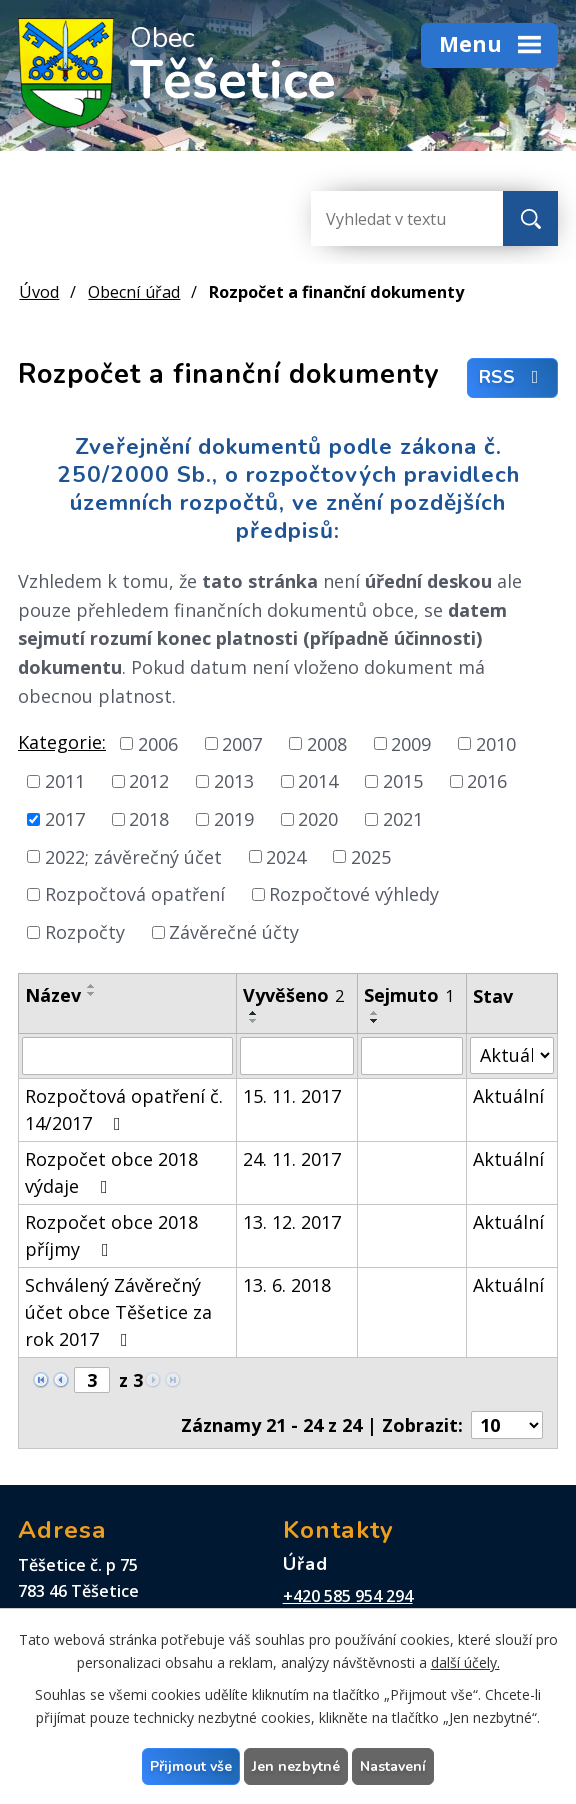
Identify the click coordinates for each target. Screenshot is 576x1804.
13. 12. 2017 (292, 1222)
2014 (318, 781)
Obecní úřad (134, 292)
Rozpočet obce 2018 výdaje (111, 1172)
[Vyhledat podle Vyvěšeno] (297, 1056)
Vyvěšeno (293, 995)
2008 (327, 743)
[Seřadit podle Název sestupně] (92, 994)
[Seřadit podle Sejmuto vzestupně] (375, 1013)
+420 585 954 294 (348, 1596)
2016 (487, 781)
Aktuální (508, 1096)
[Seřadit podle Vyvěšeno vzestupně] (254, 1013)
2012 (149, 781)
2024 (286, 856)
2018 (149, 819)
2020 (318, 819)
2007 (242, 743)
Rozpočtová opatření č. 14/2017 (124, 1109)
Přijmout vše (191, 1766)
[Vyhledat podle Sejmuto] (412, 1056)
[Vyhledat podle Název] (127, 1056)
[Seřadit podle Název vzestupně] (92, 986)
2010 (496, 743)
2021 (403, 819)
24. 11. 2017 (292, 1159)
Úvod (39, 292)
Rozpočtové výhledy (354, 894)
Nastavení (393, 1766)
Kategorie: (62, 742)
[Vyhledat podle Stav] (512, 1055)
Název (53, 995)
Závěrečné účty (234, 932)
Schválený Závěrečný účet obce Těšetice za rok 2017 (118, 1312)
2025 (371, 856)
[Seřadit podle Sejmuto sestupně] (375, 1021)
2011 (65, 781)
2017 (65, 819)
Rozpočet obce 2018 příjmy (111, 1235)
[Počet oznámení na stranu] (507, 1425)
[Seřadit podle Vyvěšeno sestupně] (254, 1021)
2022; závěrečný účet (133, 856)
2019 (234, 819)
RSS (513, 378)
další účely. (465, 1662)
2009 (411, 743)
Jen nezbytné (296, 1766)
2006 (158, 743)
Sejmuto (409, 995)
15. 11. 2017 (292, 1096)
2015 (403, 781)
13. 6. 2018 (287, 1285)
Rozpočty (85, 932)
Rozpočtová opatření (135, 894)
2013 (234, 781)
